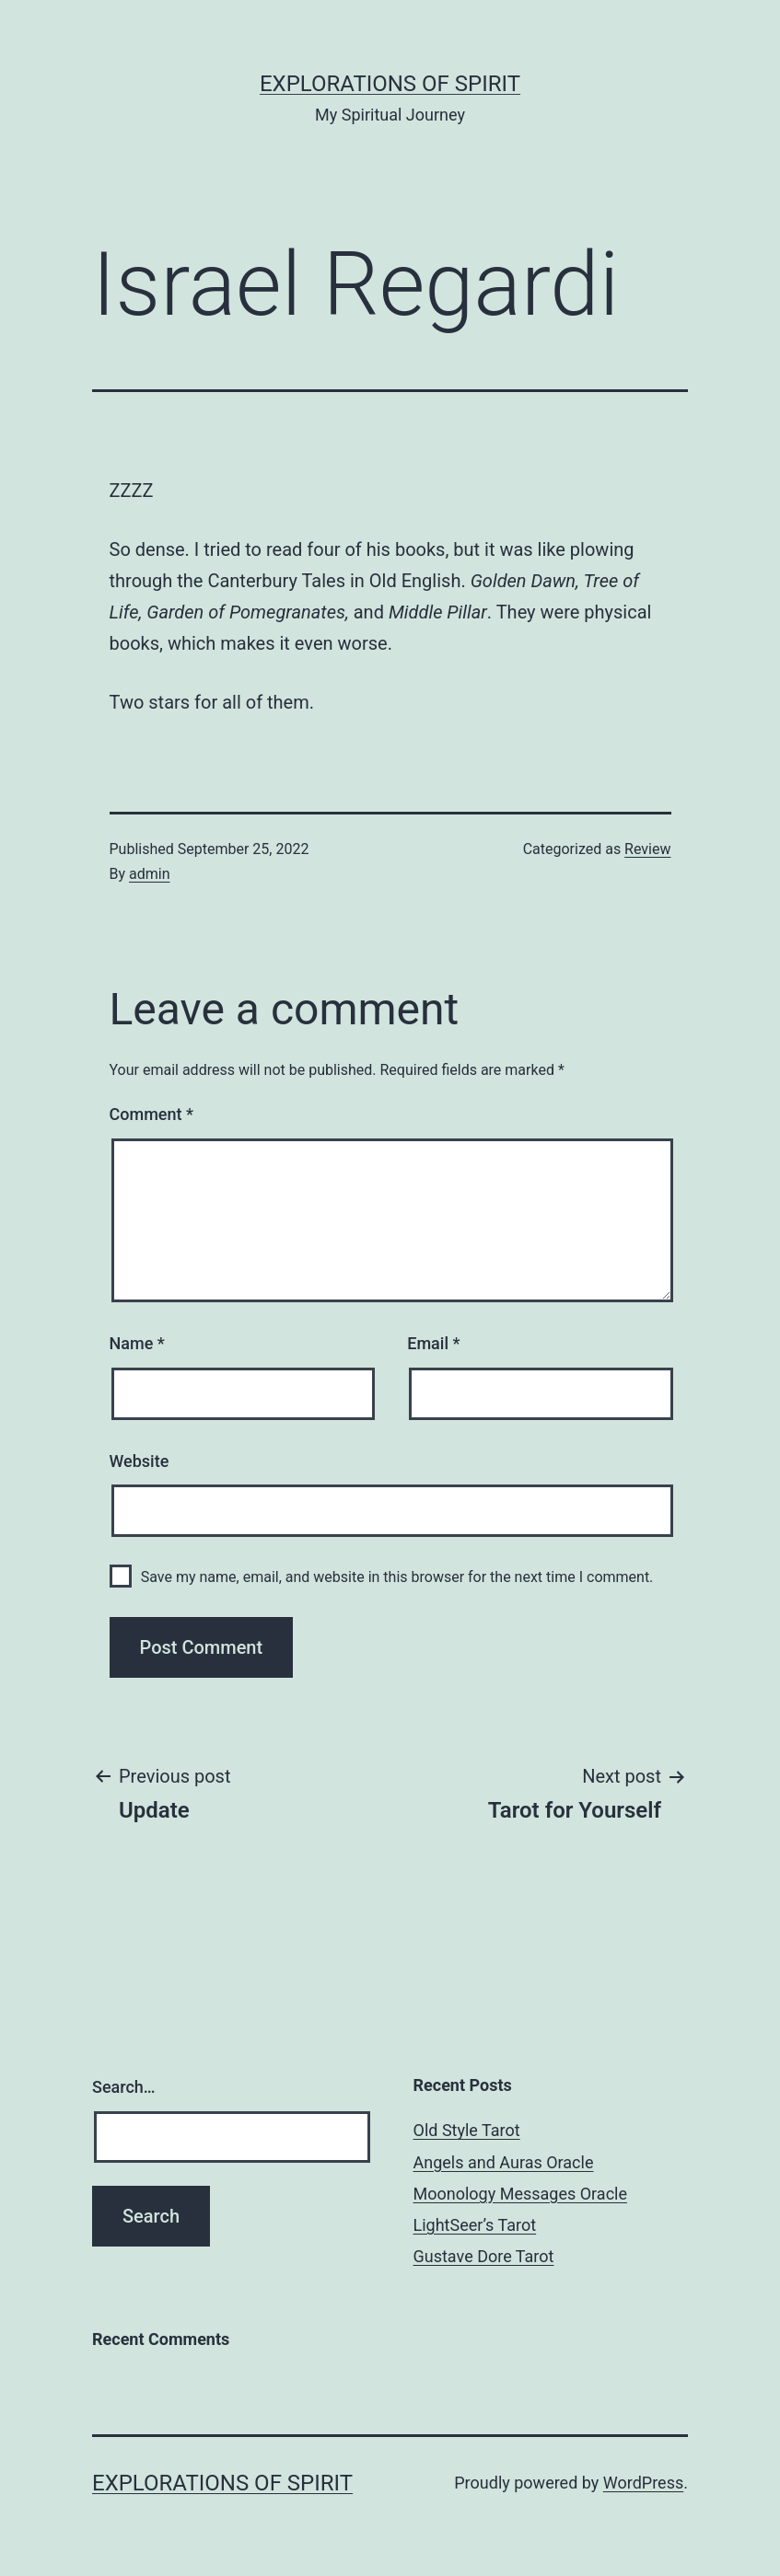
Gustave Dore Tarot (483, 2256)
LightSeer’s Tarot (475, 2225)
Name (137, 1343)
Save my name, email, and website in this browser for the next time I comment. (397, 1577)
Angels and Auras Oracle (503, 2162)
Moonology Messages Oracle (520, 2193)
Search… (124, 2087)
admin (149, 874)
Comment (151, 1114)
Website (139, 1461)
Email (433, 1343)
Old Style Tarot (466, 2130)
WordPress (643, 2482)
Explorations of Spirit (390, 84)
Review (647, 849)
